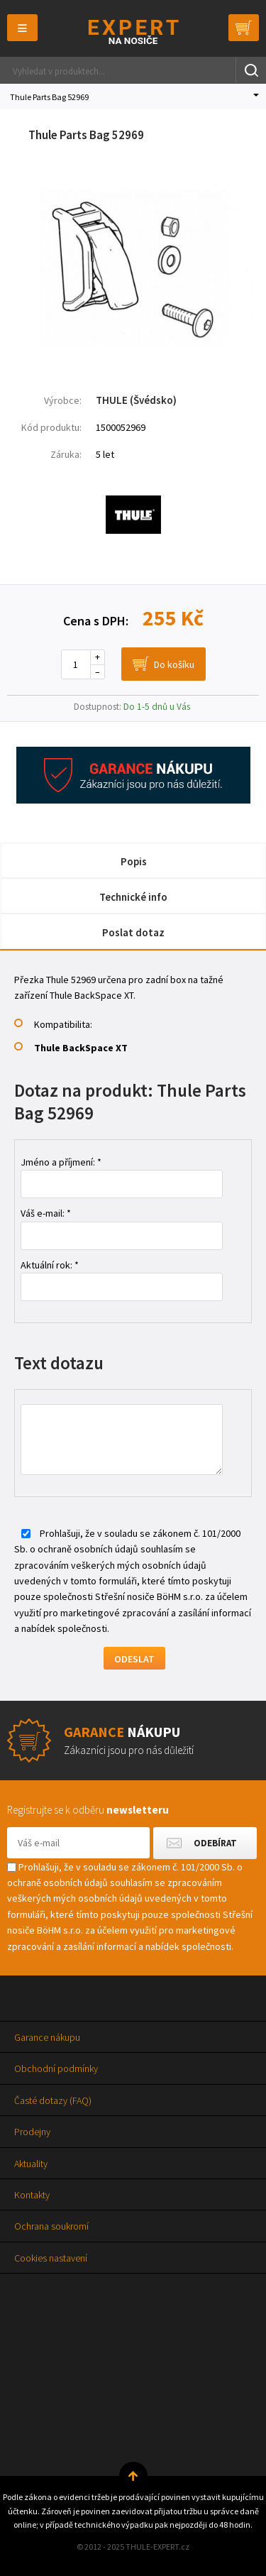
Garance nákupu (47, 2037)
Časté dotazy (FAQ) (53, 2100)
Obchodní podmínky (56, 2068)
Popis (134, 861)
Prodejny (32, 2131)
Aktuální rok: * (50, 1265)
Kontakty (32, 2194)
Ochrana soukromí (51, 2226)
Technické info (133, 897)
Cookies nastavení (50, 2258)
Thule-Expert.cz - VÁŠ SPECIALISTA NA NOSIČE (133, 31)
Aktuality (31, 2163)
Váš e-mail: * (46, 1213)
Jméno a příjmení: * (61, 1162)
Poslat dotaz (133, 932)
